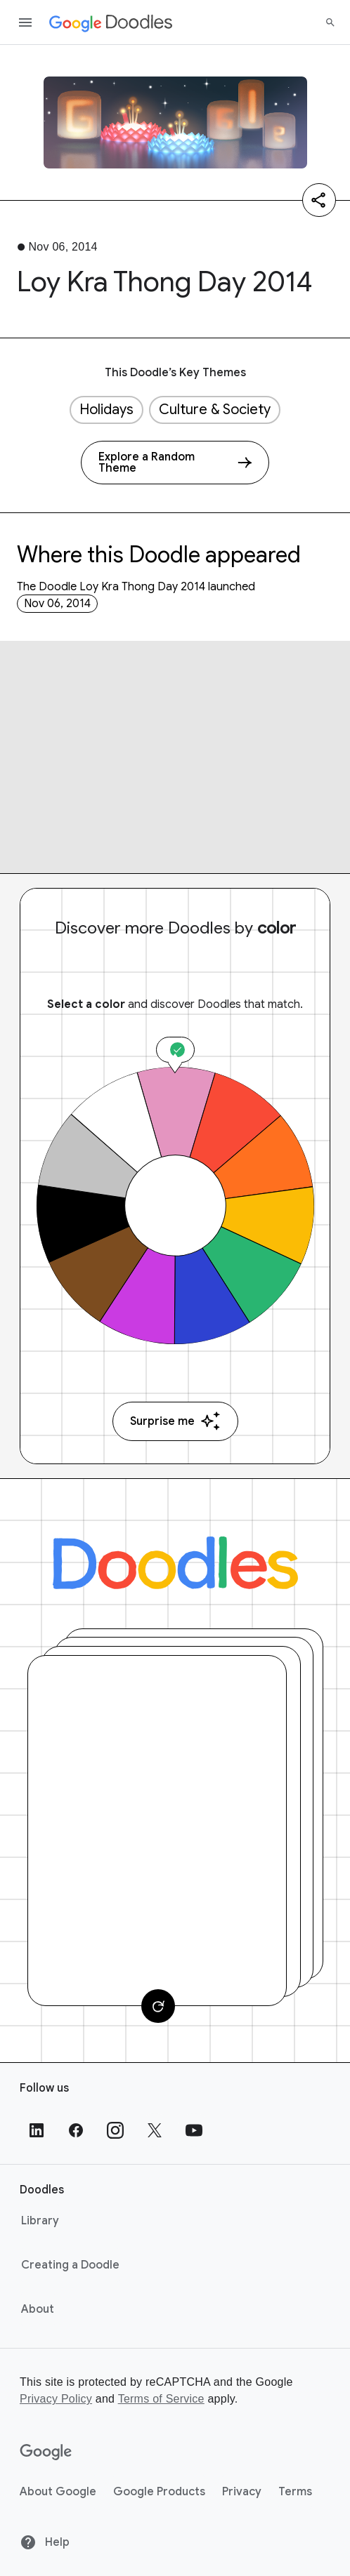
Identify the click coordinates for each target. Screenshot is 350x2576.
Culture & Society (215, 409)
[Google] (46, 2452)
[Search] (330, 22)
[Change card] (158, 2006)
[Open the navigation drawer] (25, 22)
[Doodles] (175, 1562)
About (37, 2309)
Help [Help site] (45, 2542)
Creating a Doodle (70, 2265)
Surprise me (175, 1421)
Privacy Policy (56, 2399)
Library (40, 2221)
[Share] (319, 200)
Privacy (241, 2492)
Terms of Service (161, 2399)
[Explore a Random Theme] (175, 462)
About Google (58, 2492)
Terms (295, 2492)
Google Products (159, 2492)
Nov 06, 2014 (57, 604)
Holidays (106, 409)
